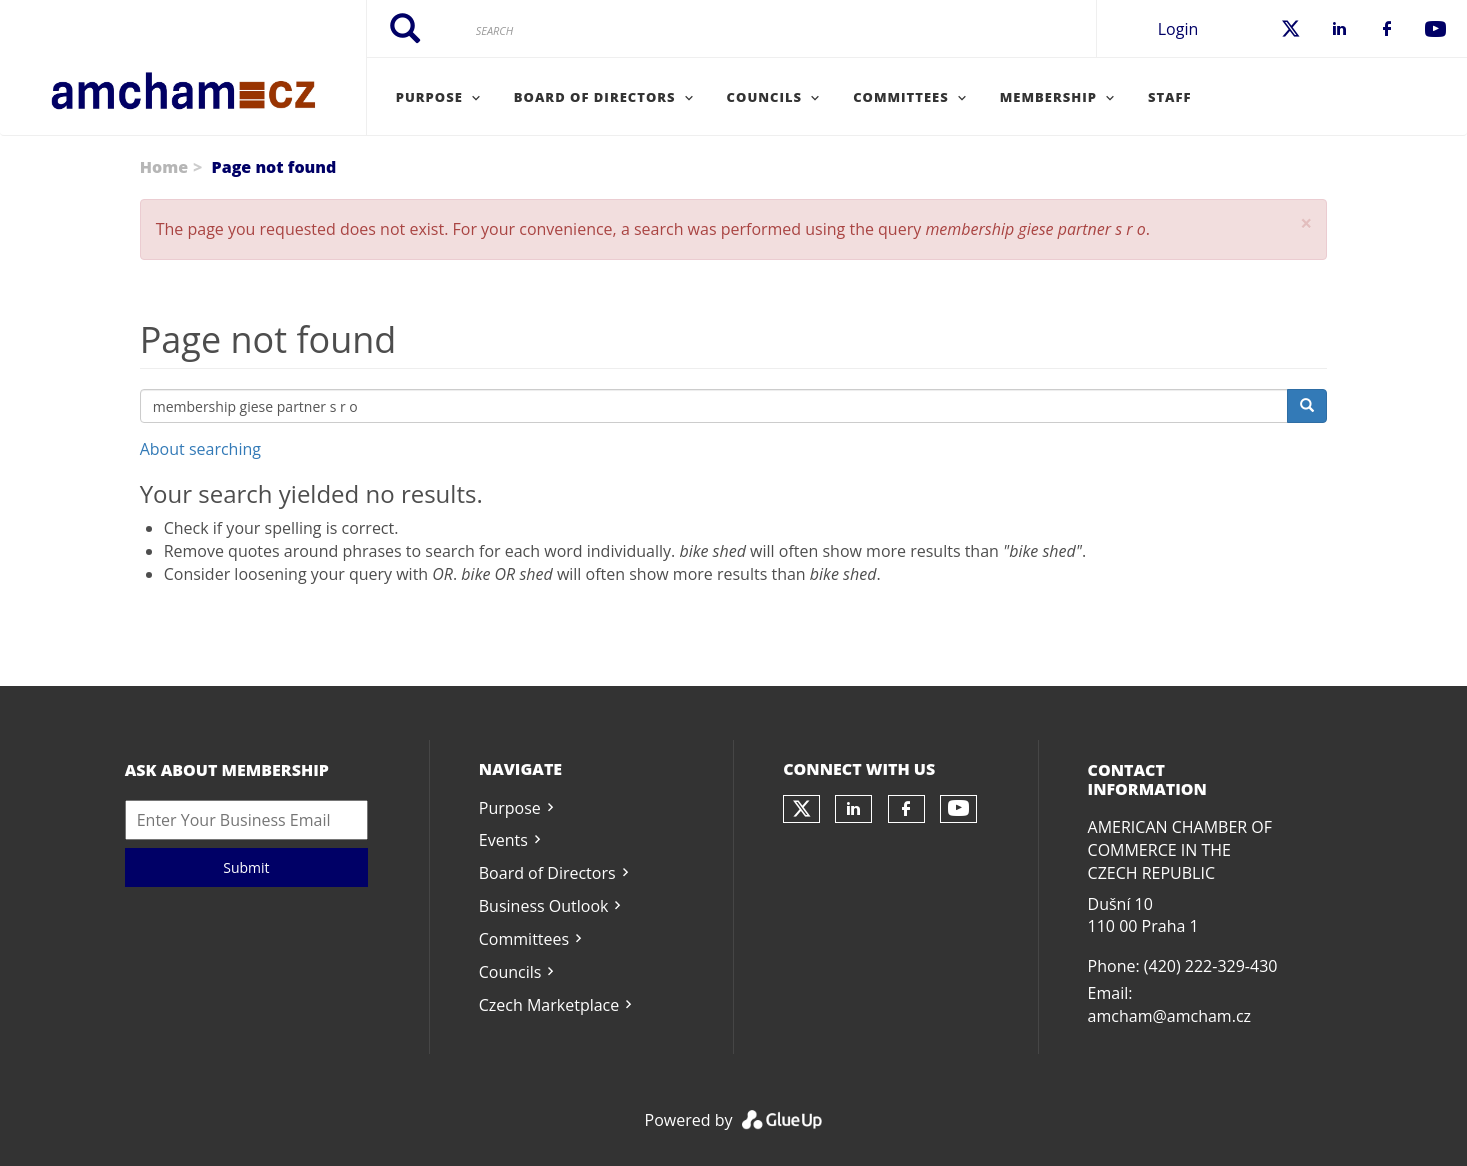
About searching (200, 449)
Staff (1170, 97)
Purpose (510, 808)
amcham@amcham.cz (1169, 1016)
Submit (246, 867)
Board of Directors (547, 873)
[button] (1306, 223)
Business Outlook (544, 906)
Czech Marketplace (549, 1005)
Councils (510, 972)
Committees (524, 939)
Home (164, 167)
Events (503, 840)
